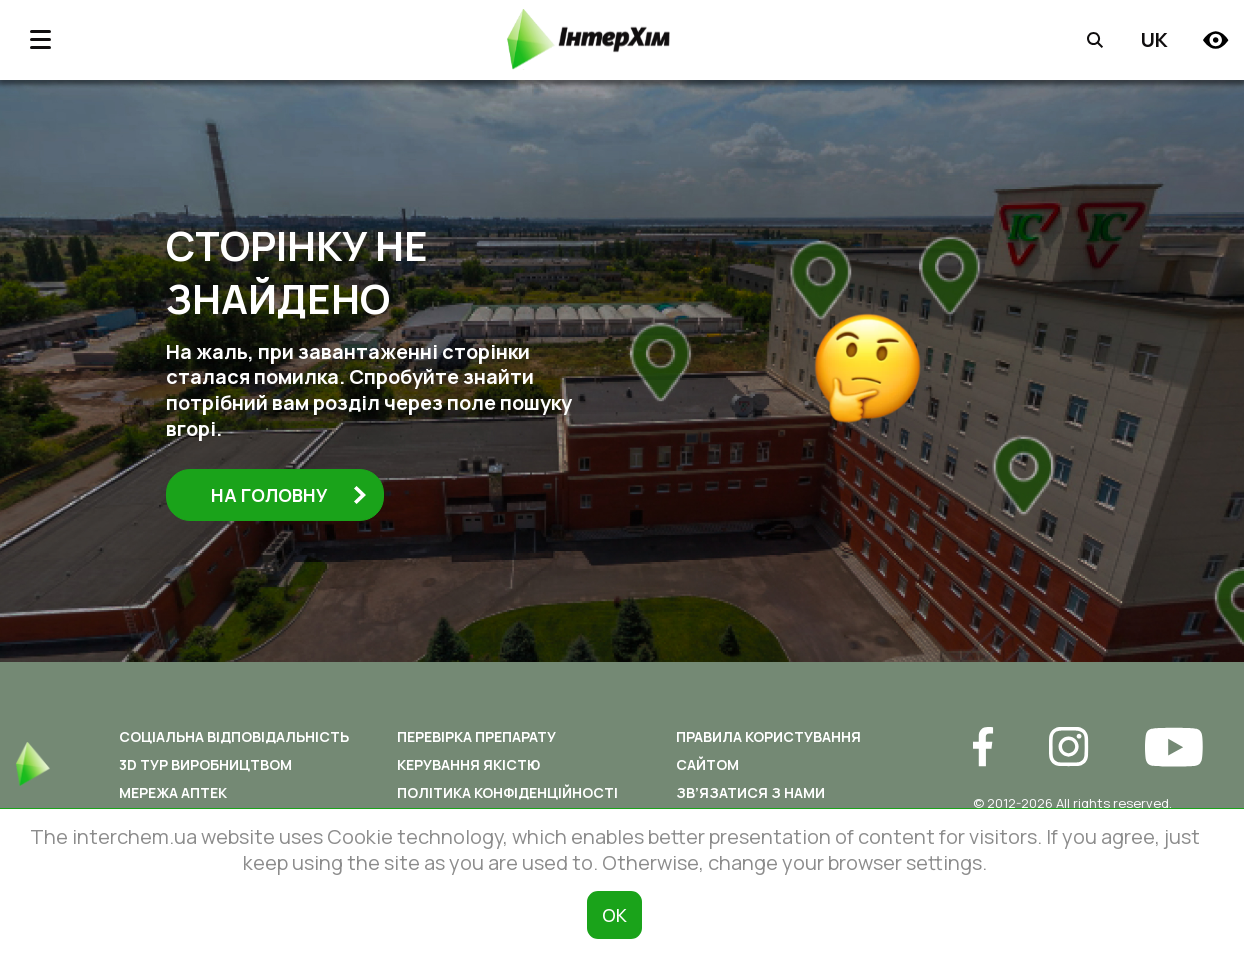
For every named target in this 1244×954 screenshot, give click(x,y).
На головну (289, 495)
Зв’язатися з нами (750, 792)
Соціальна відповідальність (234, 736)
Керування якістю (468, 764)
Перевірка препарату (476, 736)
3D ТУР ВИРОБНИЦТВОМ (205, 764)
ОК (614, 915)
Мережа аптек (173, 792)
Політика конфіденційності (507, 792)
